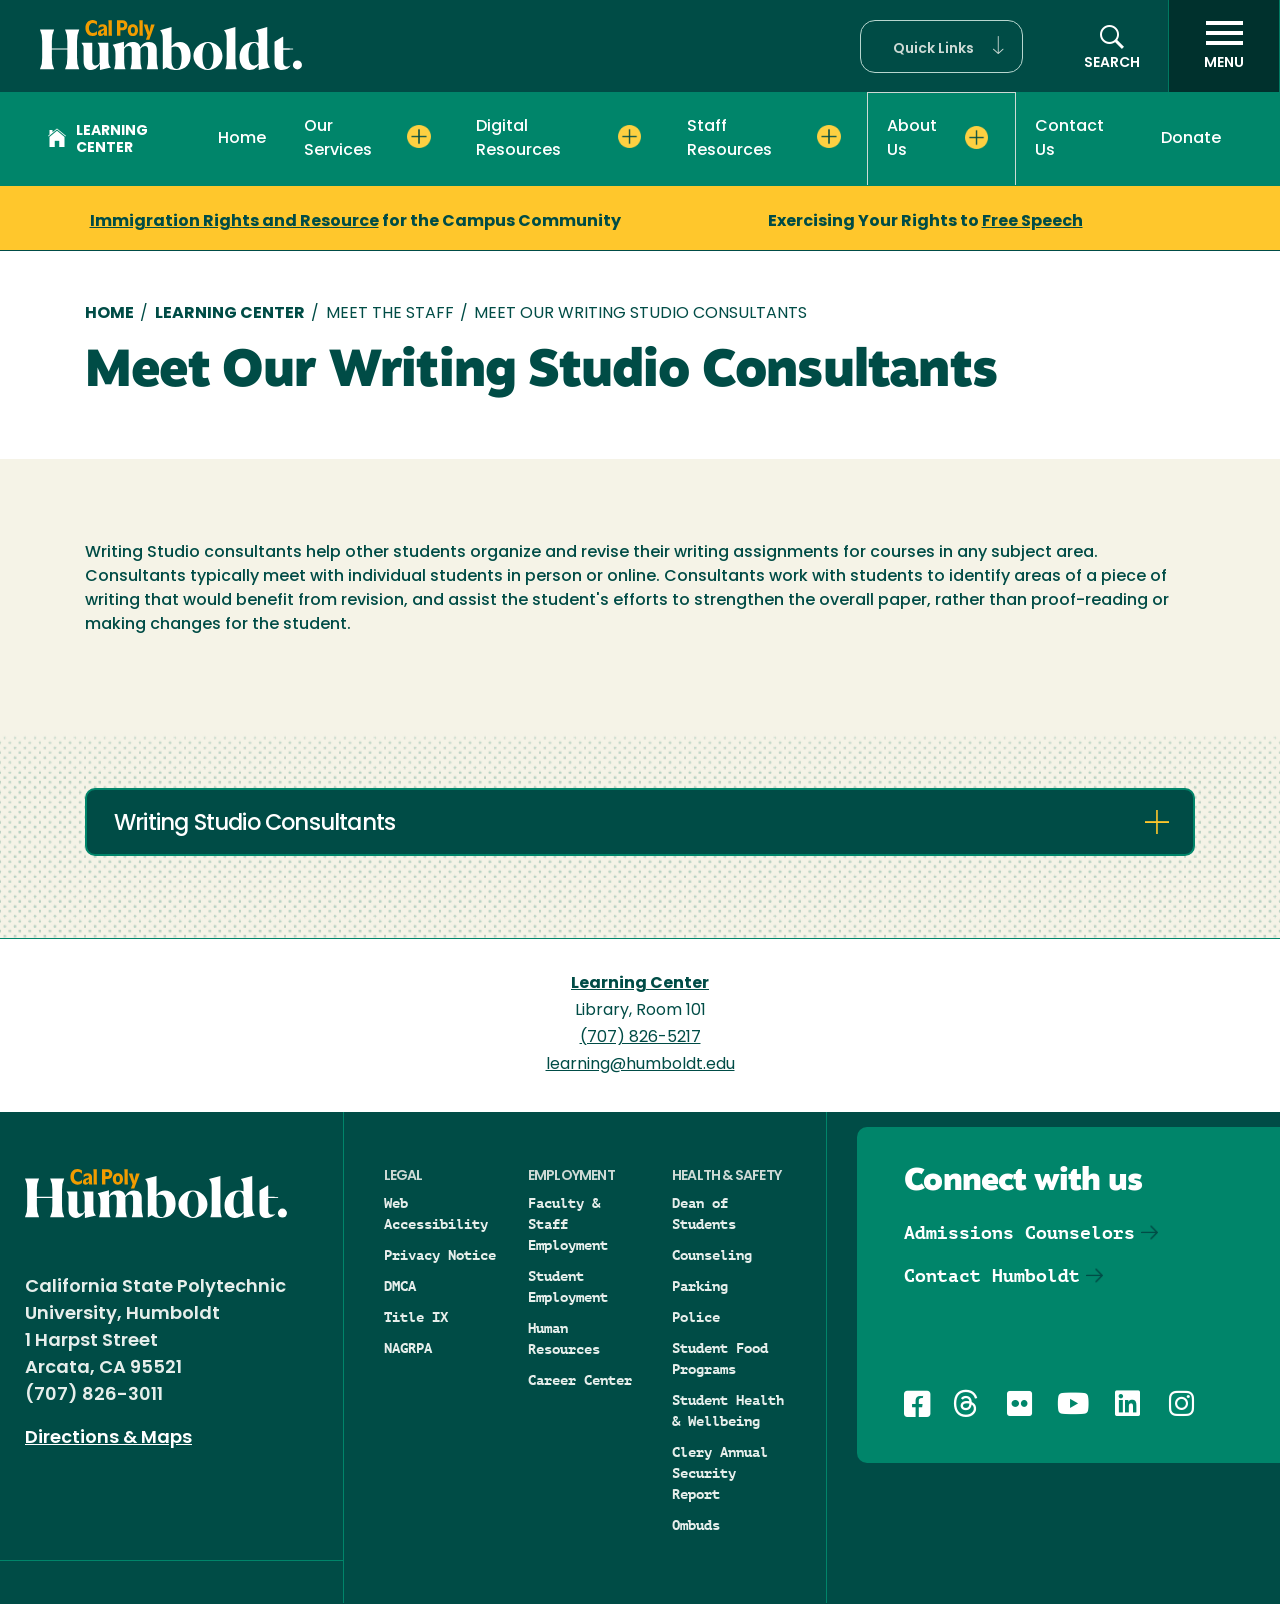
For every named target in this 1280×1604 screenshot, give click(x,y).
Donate (1191, 139)
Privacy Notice (440, 1255)
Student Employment (568, 1286)
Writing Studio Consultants (254, 824)
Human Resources (564, 1338)
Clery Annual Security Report (720, 1473)
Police (696, 1317)
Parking (700, 1286)
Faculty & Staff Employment (568, 1224)
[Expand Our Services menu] (418, 137)
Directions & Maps (108, 1438)
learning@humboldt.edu (640, 1065)
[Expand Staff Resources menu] (828, 137)
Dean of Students (704, 1213)
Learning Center (98, 140)
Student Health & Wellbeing (728, 1410)
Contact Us (1069, 139)
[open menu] (1224, 46)
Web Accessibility (436, 1213)
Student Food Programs (720, 1358)
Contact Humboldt (992, 1275)
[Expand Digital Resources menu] (629, 137)
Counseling (712, 1255)
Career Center (580, 1380)
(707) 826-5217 (640, 1038)
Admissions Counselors (1019, 1232)
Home (242, 139)
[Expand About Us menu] (976, 138)
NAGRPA (408, 1348)
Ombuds (696, 1525)
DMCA (400, 1286)
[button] (941, 46)
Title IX (416, 1317)
